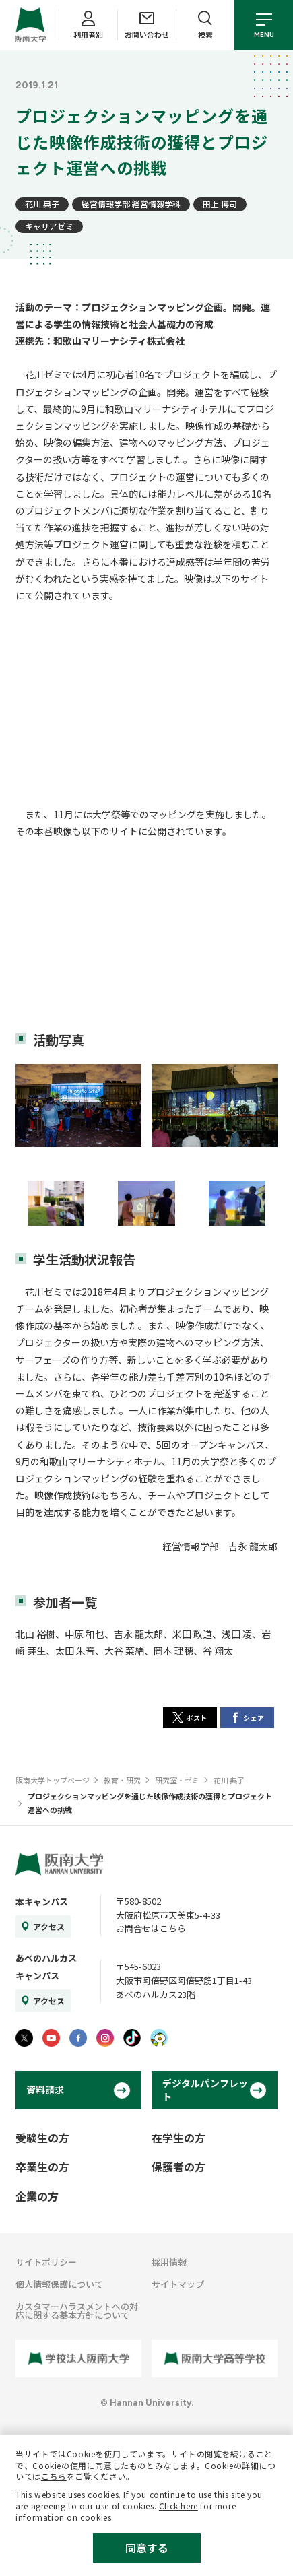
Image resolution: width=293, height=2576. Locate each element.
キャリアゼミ (49, 226)
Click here (178, 2505)
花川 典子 (42, 203)
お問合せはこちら (151, 1928)
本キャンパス (41, 1901)
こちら (54, 2476)
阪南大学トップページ (52, 1780)
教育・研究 (122, 1780)
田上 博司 (220, 203)
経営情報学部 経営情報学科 (131, 203)
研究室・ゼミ (177, 1780)
